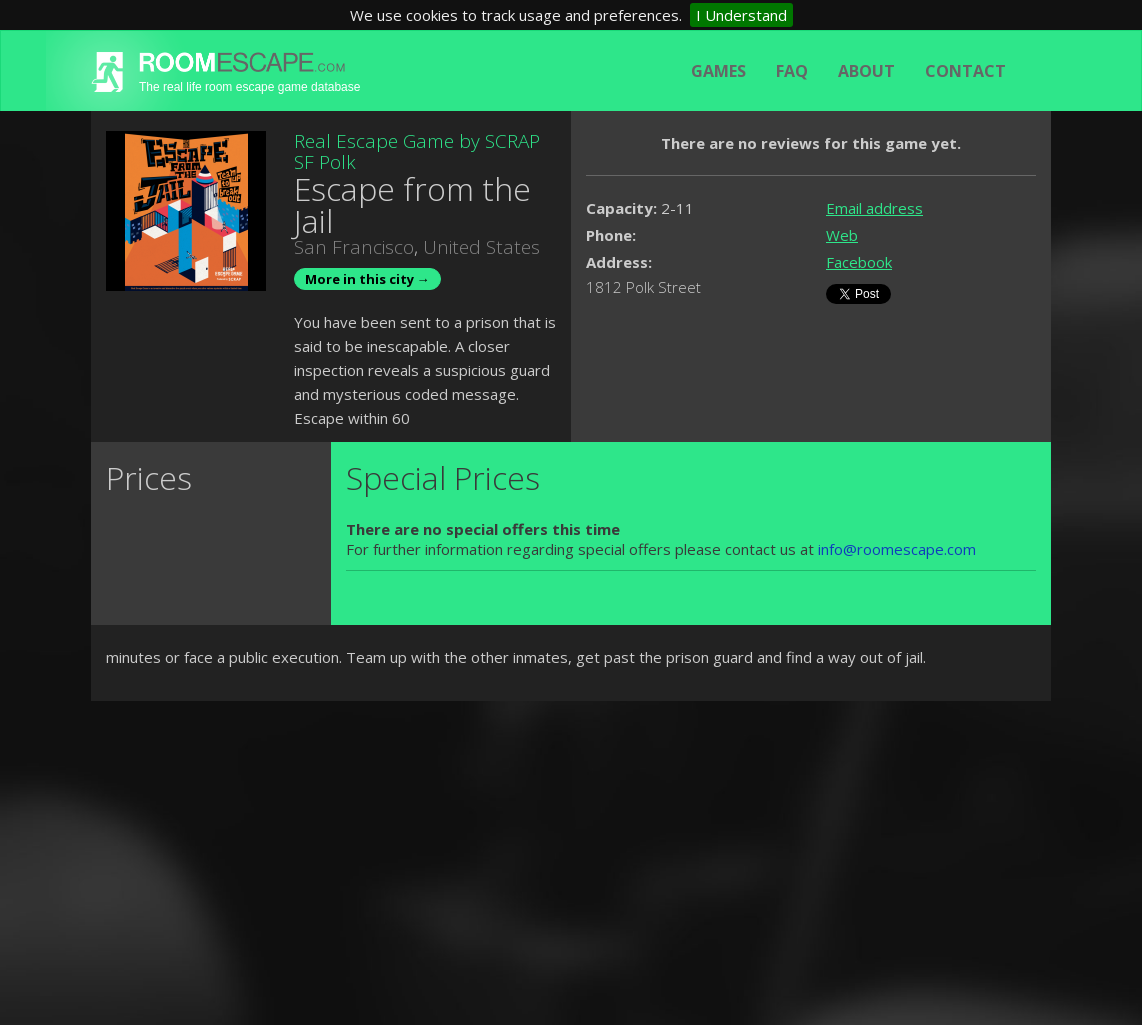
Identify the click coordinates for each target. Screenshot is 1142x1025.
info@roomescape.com (897, 549)
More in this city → (367, 279)
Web (842, 235)
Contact (965, 71)
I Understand (741, 15)
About (866, 71)
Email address (874, 208)
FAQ (792, 71)
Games (718, 71)
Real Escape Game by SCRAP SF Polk (417, 151)
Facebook (859, 262)
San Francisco (354, 247)
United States (481, 247)
